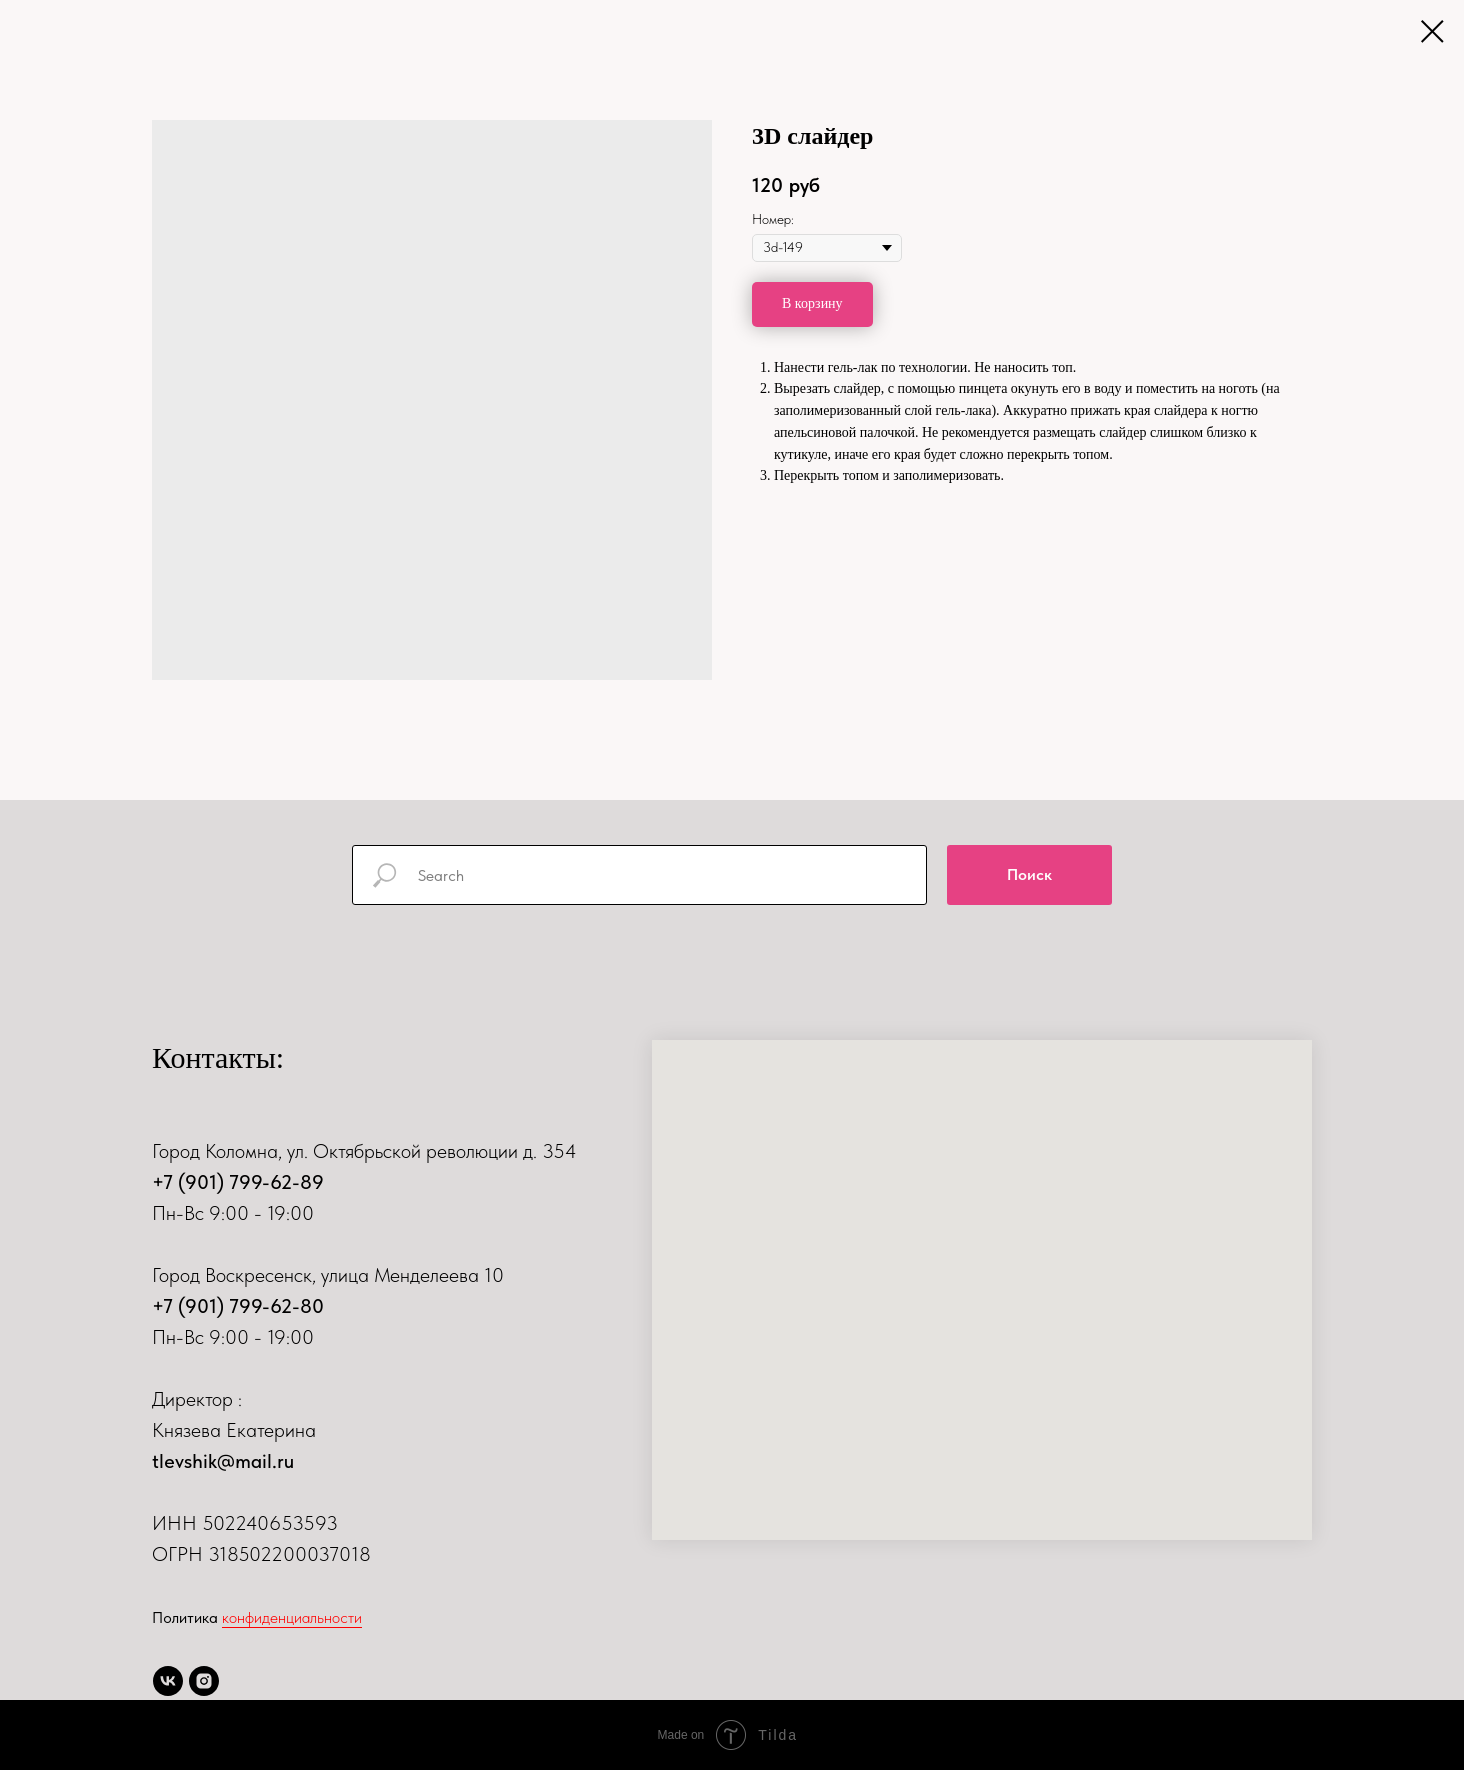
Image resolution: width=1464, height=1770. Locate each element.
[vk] (168, 1681)
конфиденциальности (292, 1617)
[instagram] (204, 1681)
